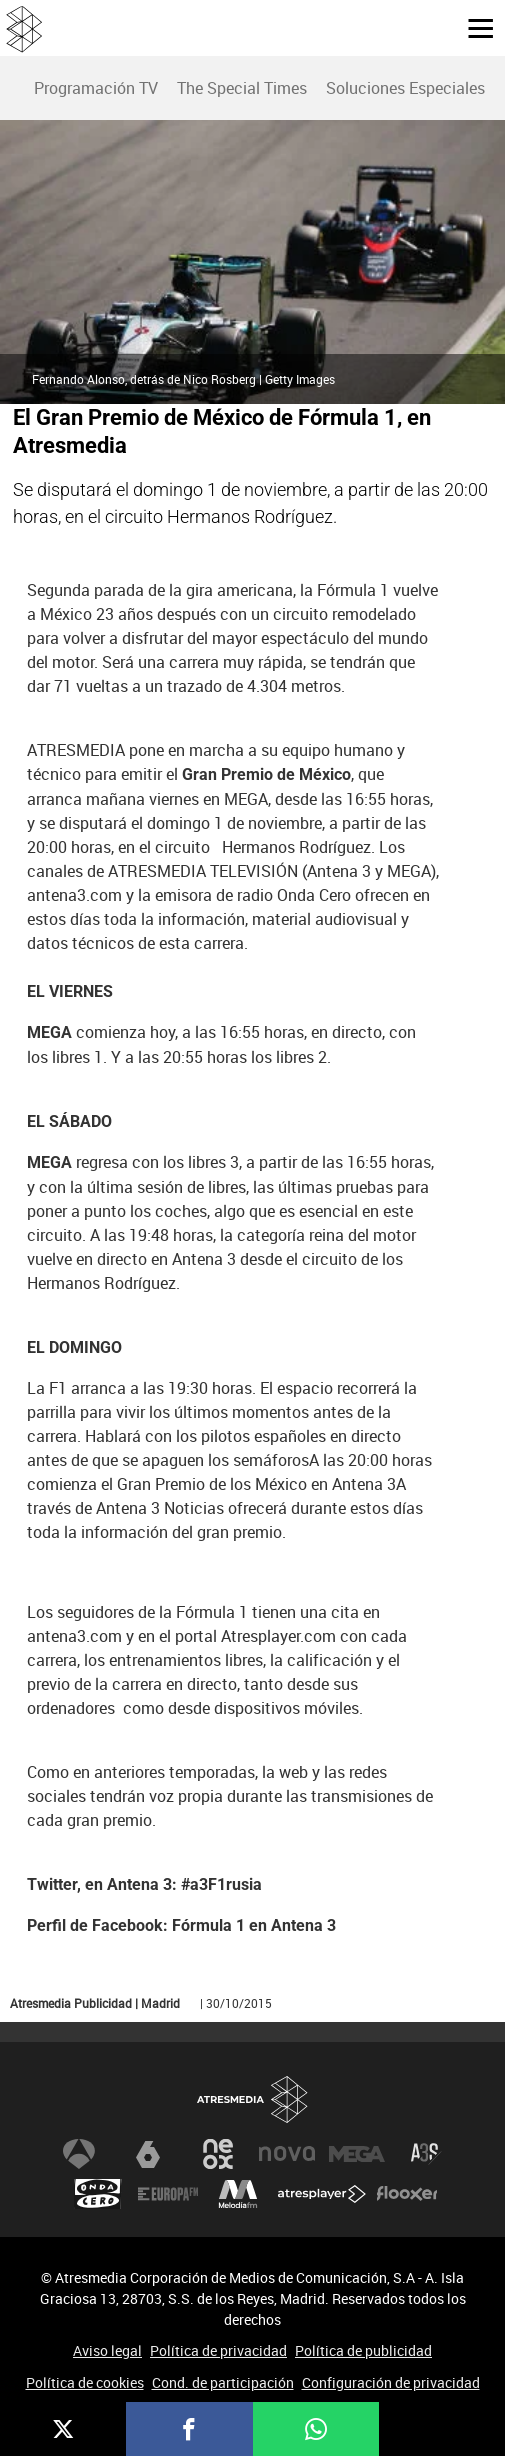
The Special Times (242, 88)
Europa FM (168, 2194)
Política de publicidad (363, 2350)
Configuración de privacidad (391, 2382)
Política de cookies (85, 2382)
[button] (473, 27)
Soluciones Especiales (405, 88)
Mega (357, 2154)
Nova (287, 2154)
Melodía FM (238, 2194)
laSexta (148, 2154)
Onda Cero (98, 2194)
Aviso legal (107, 2350)
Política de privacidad (218, 2350)
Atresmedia (253, 2099)
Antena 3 (79, 2154)
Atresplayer (322, 2194)
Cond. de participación (223, 2382)
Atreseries (426, 2154)
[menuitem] (95, 88)
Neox (218, 2154)
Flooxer (407, 2194)
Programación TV (96, 88)
